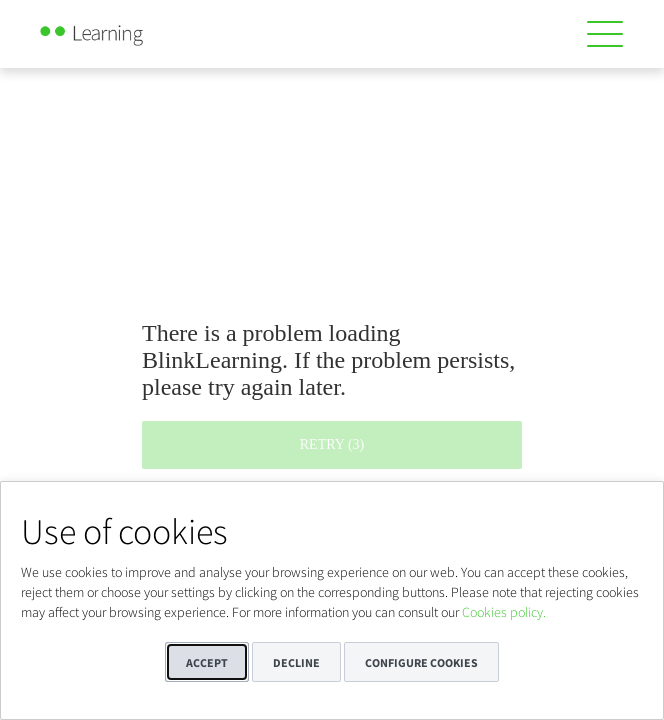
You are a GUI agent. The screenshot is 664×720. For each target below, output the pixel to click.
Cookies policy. (504, 612)
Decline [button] (296, 662)
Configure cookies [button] (421, 662)
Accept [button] (207, 662)
